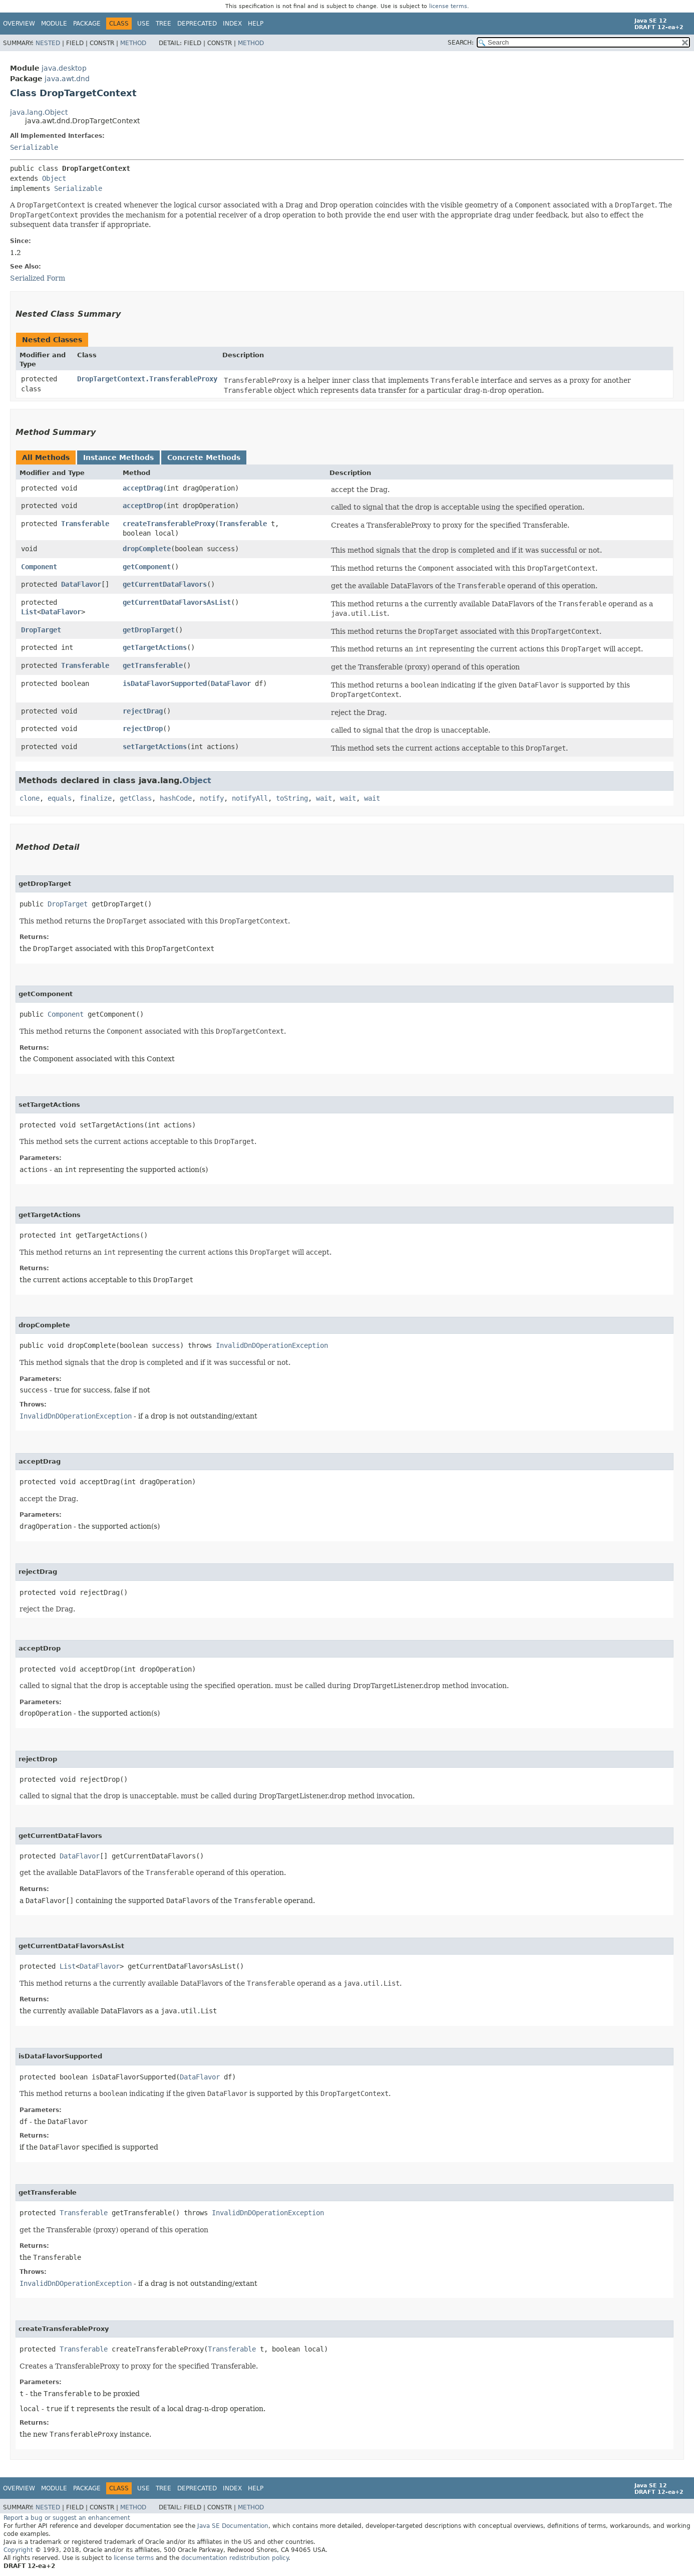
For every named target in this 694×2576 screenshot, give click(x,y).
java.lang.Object (39, 112)
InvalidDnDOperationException (272, 1345)
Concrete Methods (203, 457)
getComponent (147, 567)
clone (30, 798)
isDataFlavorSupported (165, 683)
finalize (96, 798)
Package (87, 23)
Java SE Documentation (232, 2525)
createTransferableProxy (169, 524)
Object (54, 178)
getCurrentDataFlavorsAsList (177, 602)
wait (324, 798)
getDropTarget (149, 630)
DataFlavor (81, 584)
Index (232, 23)
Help (255, 23)
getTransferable (153, 665)
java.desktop (64, 68)
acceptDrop (143, 506)
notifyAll (250, 798)
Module (54, 23)
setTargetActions (155, 747)
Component (39, 567)
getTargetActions (155, 647)
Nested (48, 43)
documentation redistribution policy (234, 2557)
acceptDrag (143, 488)
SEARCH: (461, 42)
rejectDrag (143, 711)
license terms (448, 6)
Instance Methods (118, 457)
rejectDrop (143, 729)
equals (60, 798)
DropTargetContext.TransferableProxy (147, 379)
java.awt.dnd (67, 79)
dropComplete (147, 549)
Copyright (18, 2549)
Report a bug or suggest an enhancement (67, 2517)
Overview (19, 23)
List (29, 612)
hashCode (176, 798)
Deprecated (197, 23)
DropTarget (41, 630)
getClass (136, 798)
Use (143, 23)
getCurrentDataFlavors (165, 584)
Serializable (34, 147)
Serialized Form (37, 278)
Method (133, 43)
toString (292, 798)
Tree (163, 23)
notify (212, 798)
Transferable (85, 524)
